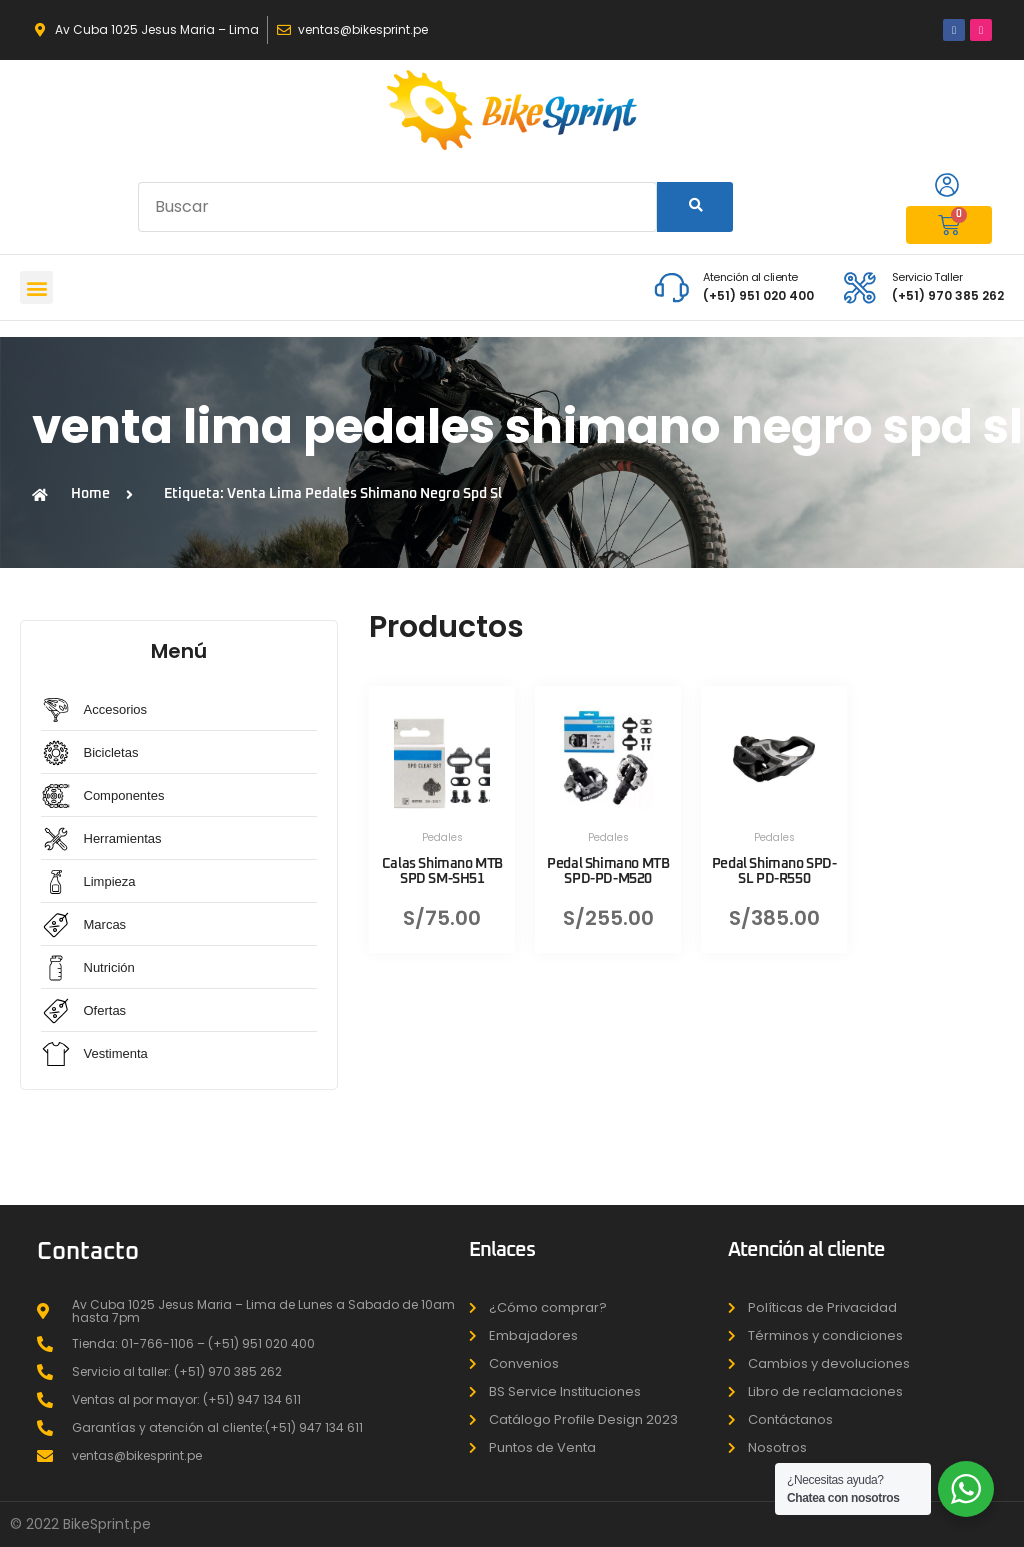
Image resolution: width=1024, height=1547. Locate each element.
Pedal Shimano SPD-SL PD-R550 (774, 871)
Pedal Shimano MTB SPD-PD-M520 (608, 871)
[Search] (695, 207)
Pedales (442, 837)
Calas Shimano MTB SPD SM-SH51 (442, 871)
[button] (36, 287)
